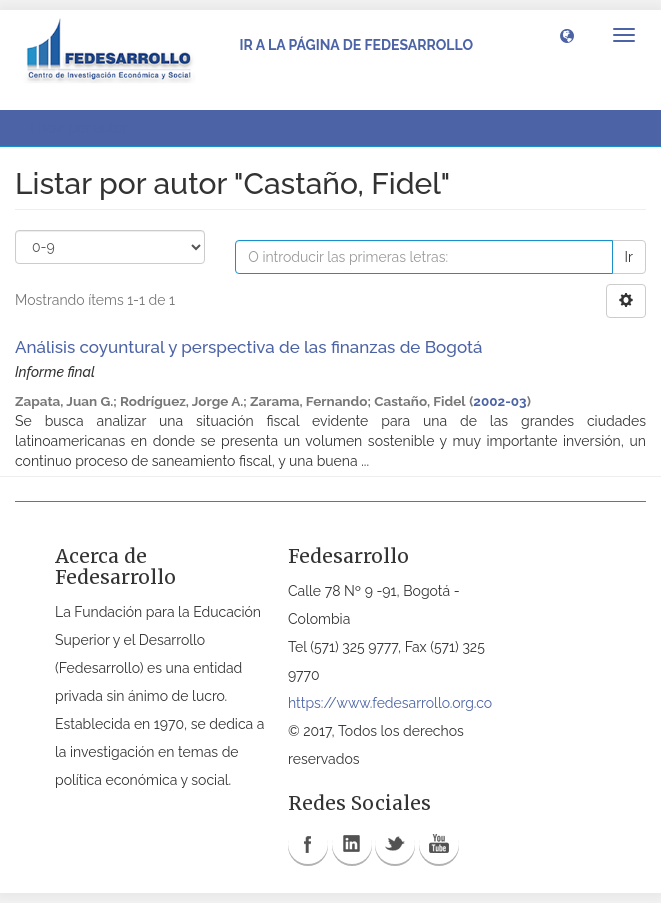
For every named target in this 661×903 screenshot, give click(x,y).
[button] (567, 35)
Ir (629, 257)
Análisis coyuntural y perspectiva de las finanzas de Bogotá (248, 347)
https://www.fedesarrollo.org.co (390, 703)
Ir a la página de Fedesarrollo (356, 45)
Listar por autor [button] (85, 128)
